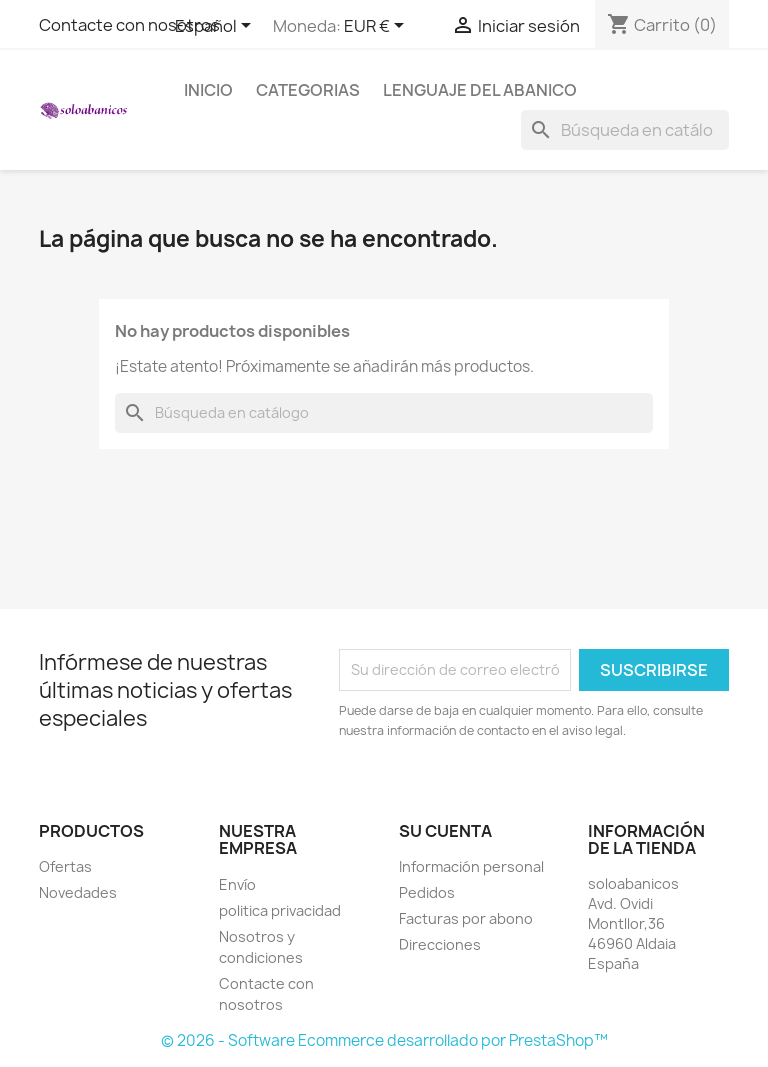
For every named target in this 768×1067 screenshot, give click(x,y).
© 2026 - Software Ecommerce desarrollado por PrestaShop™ (384, 1040)
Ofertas (65, 866)
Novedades (78, 892)
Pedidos (427, 892)
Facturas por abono (466, 918)
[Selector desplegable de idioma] (216, 27)
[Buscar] (625, 130)
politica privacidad (280, 910)
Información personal (471, 866)
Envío (237, 884)
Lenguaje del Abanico (480, 90)
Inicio (208, 90)
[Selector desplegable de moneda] (377, 27)
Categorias (308, 90)
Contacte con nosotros (129, 25)
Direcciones (440, 944)
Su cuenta (445, 831)
